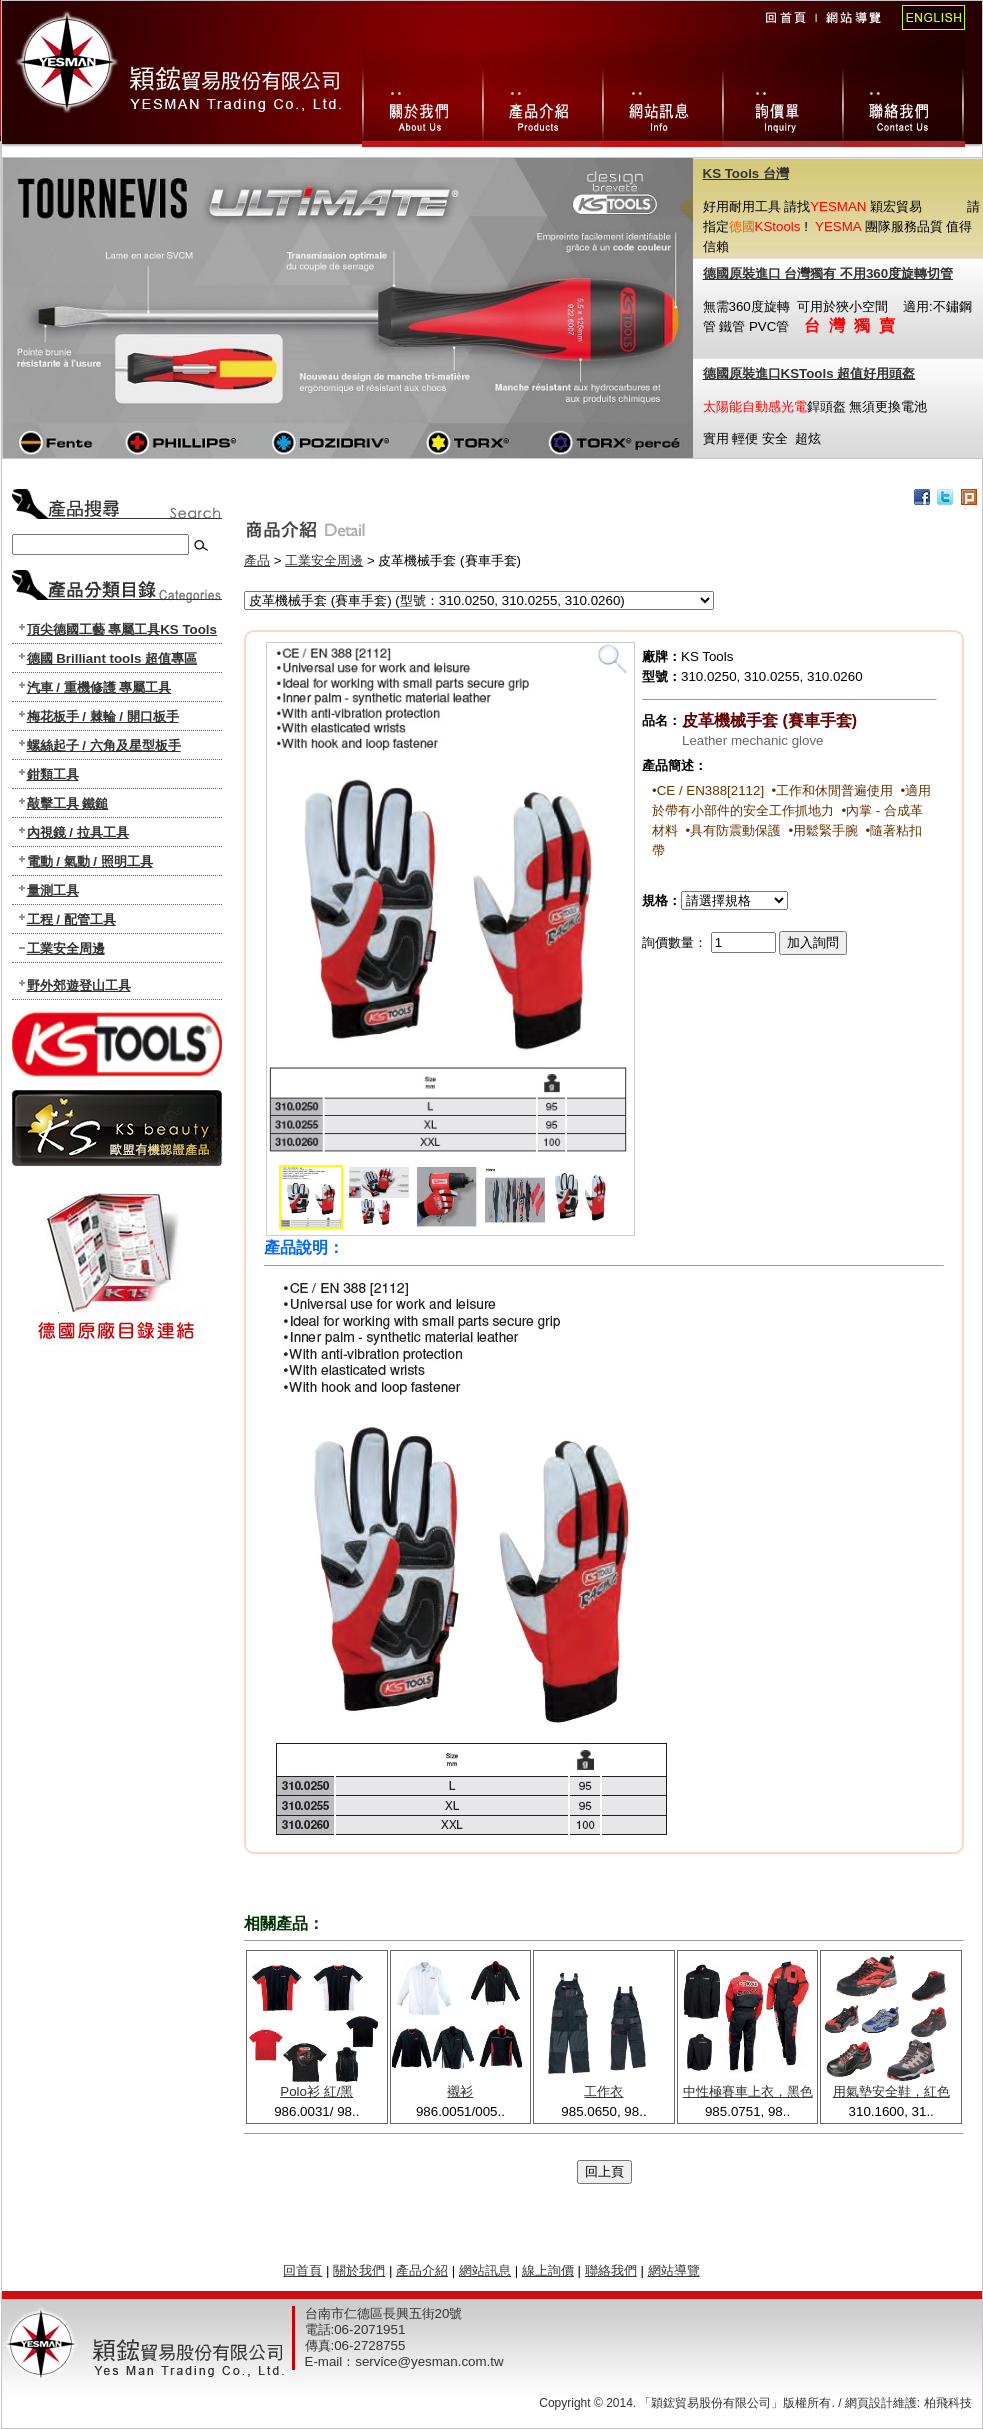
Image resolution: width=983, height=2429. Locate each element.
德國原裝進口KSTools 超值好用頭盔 (809, 373)
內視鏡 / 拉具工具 (78, 832)
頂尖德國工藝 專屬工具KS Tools (122, 629)
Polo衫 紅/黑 (316, 2091)
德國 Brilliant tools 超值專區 (112, 658)
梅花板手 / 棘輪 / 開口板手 (103, 716)
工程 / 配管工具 (71, 919)
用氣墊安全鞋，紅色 (891, 2091)
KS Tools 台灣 (746, 173)
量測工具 (53, 890)
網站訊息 (662, 104)
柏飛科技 (948, 2403)
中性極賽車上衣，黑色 (748, 2091)
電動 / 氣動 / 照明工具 (90, 861)
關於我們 (422, 104)
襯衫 (460, 2091)
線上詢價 (782, 104)
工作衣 (603, 2091)
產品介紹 (422, 2270)
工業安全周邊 (66, 948)
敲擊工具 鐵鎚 (68, 803)
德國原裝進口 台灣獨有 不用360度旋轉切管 (828, 273)
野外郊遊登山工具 (79, 985)
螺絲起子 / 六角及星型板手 (104, 745)
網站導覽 (852, 31)
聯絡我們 (903, 104)
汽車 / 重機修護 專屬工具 (99, 687)
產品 (257, 560)
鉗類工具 (53, 774)
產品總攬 (542, 104)
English (927, 31)
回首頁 (785, 31)
